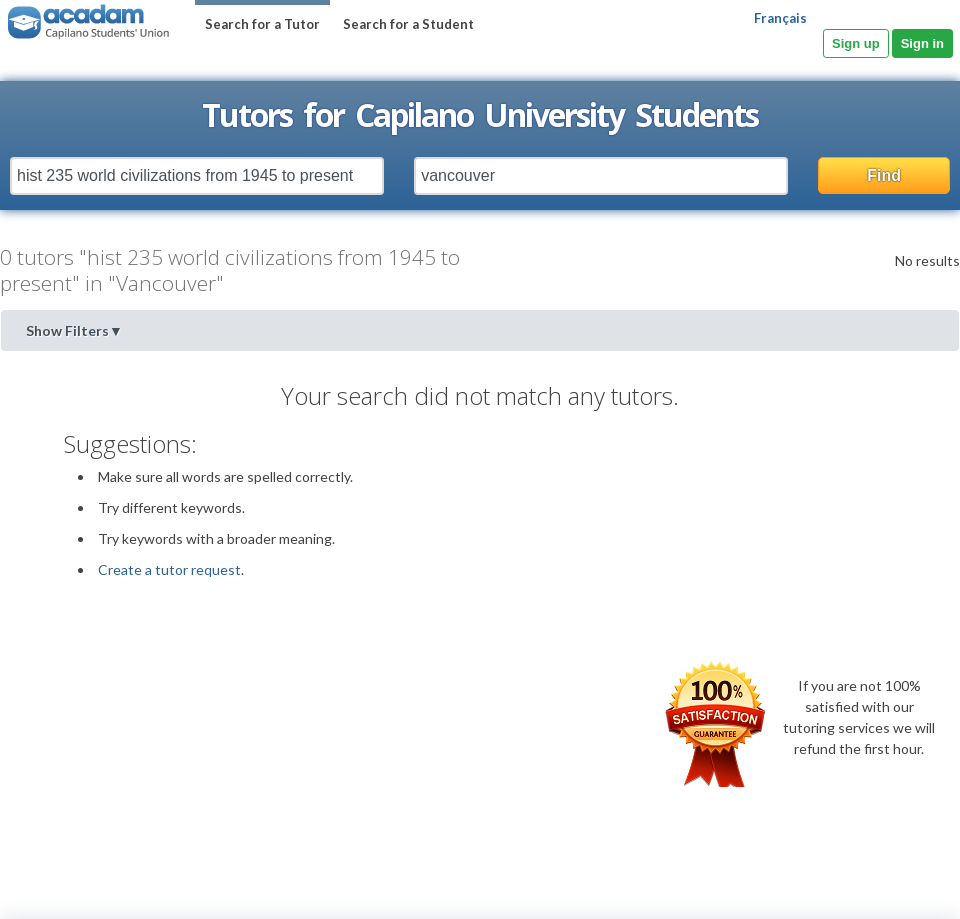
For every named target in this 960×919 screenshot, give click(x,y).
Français (780, 18)
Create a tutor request (169, 569)
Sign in (922, 43)
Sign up (856, 43)
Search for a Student (408, 24)
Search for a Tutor (262, 24)
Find (884, 175)
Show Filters (74, 330)
